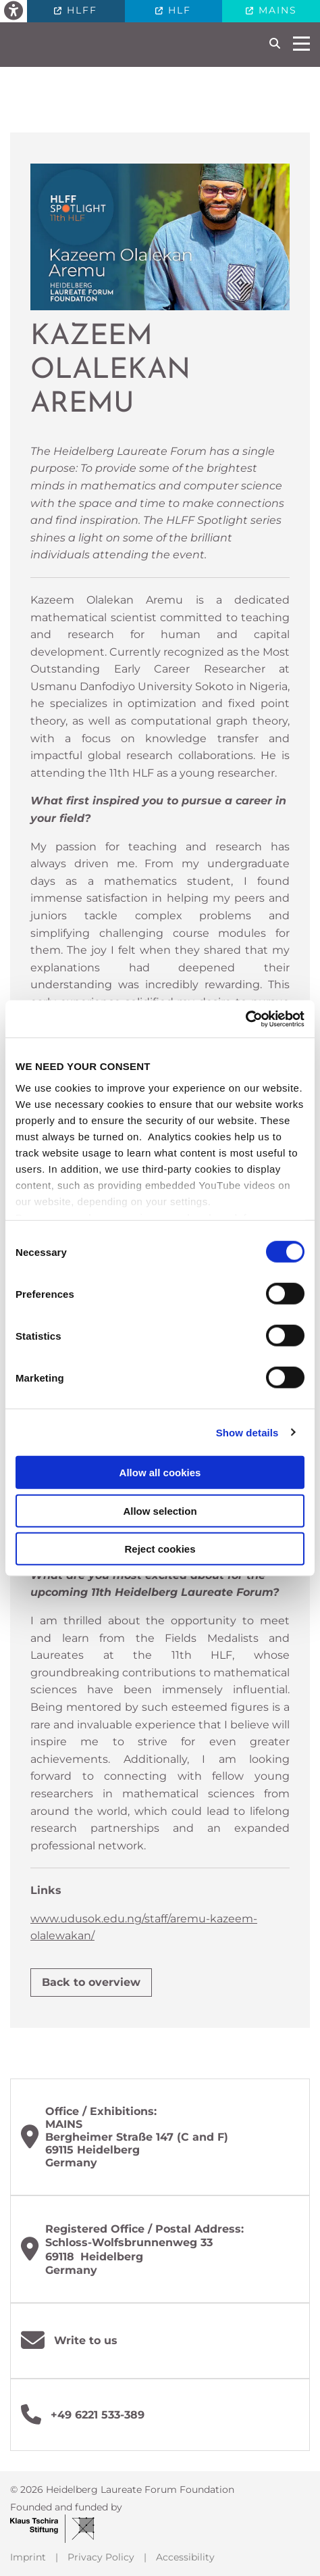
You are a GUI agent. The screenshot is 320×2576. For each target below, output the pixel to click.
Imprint (28, 2557)
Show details (247, 1432)
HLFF (80, 10)
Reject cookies (159, 1549)
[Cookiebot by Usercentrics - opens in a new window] (245, 1018)
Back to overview (91, 1982)
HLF (177, 10)
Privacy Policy (101, 2557)
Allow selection (159, 1510)
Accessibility (185, 2557)
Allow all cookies (160, 1472)
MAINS (276, 10)
